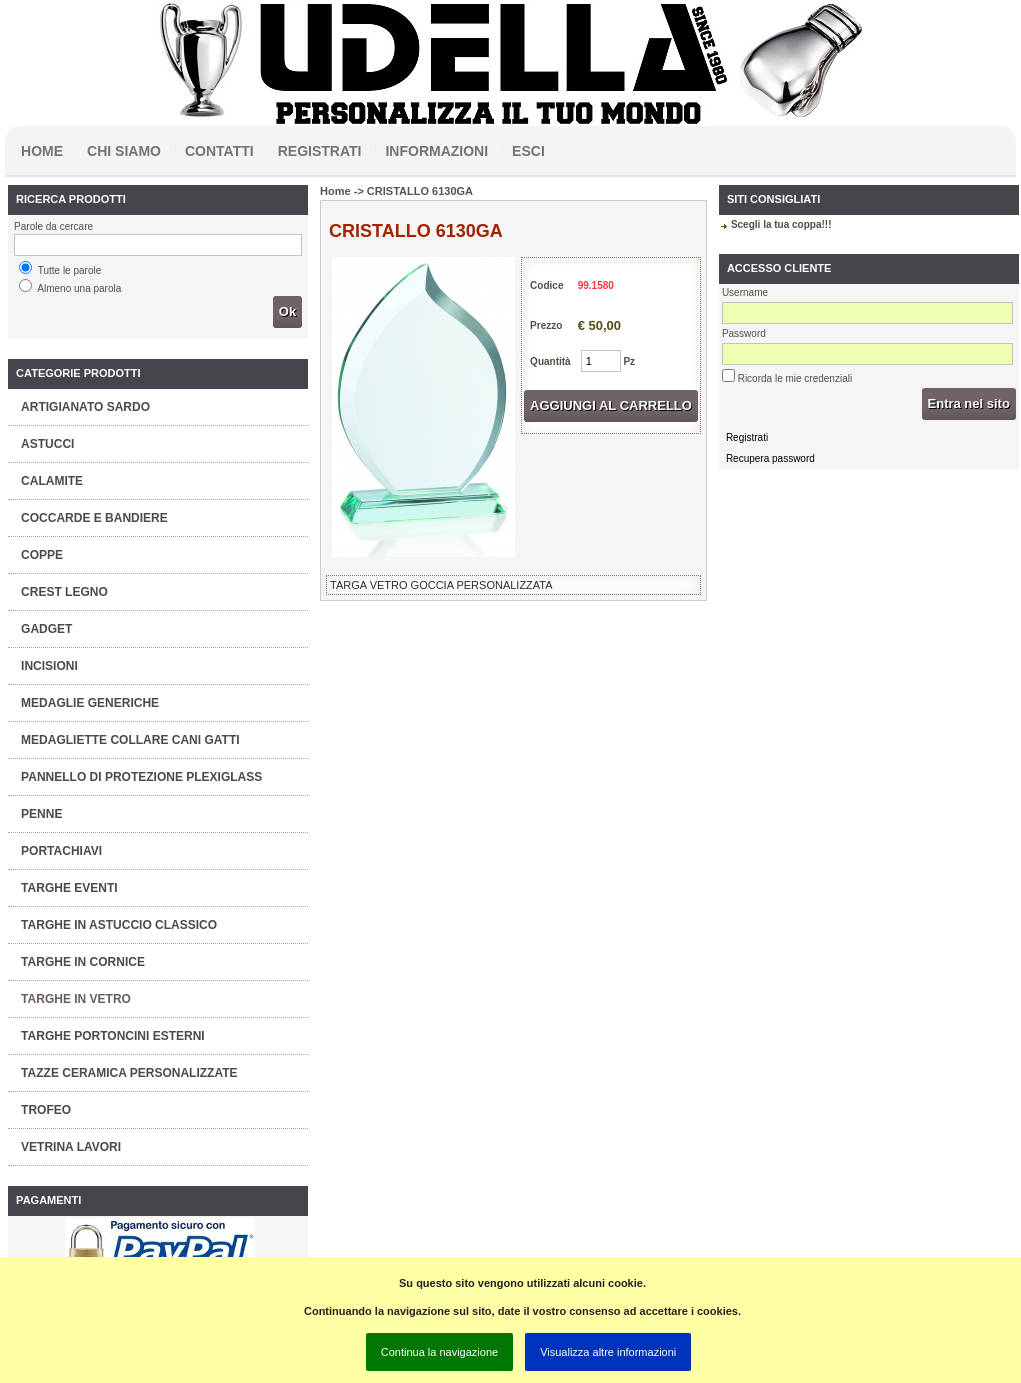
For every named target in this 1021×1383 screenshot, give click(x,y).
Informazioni (436, 151)
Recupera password (770, 458)
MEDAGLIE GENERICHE (90, 703)
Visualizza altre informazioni (608, 1352)
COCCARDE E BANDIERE (94, 518)
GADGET (46, 629)
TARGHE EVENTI (69, 888)
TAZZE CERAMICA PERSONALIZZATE (129, 1073)
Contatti (219, 151)
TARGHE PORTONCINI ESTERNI (113, 1036)
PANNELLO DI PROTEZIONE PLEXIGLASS (141, 777)
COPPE (42, 555)
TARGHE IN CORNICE (83, 962)
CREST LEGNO (64, 592)
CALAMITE (52, 481)
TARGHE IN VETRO (76, 999)
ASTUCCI (47, 444)
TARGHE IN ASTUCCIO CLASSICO (119, 925)
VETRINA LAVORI (71, 1147)
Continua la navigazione (439, 1352)
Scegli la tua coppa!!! (781, 224)
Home (42, 151)
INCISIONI (49, 666)
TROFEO (46, 1110)
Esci (528, 151)
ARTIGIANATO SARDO (85, 407)
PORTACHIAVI (61, 851)
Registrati (320, 151)
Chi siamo (124, 151)
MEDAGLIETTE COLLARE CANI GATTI (130, 740)
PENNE (41, 814)
